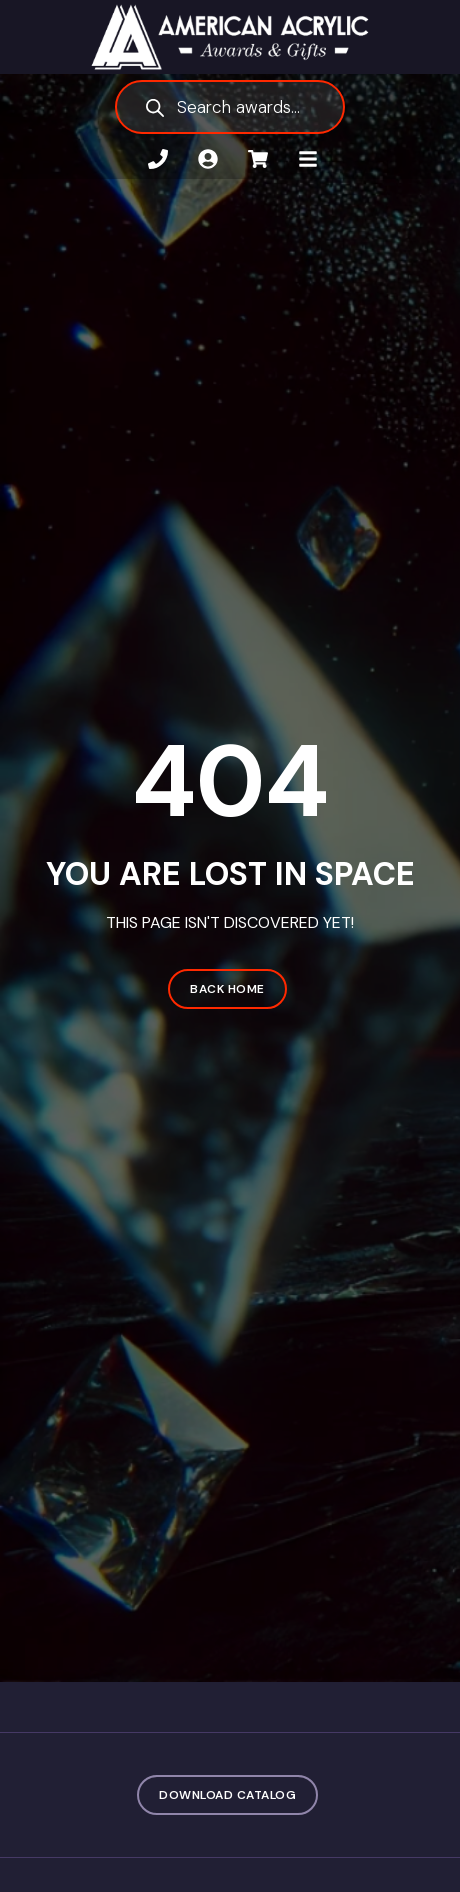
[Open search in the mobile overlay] (230, 107)
